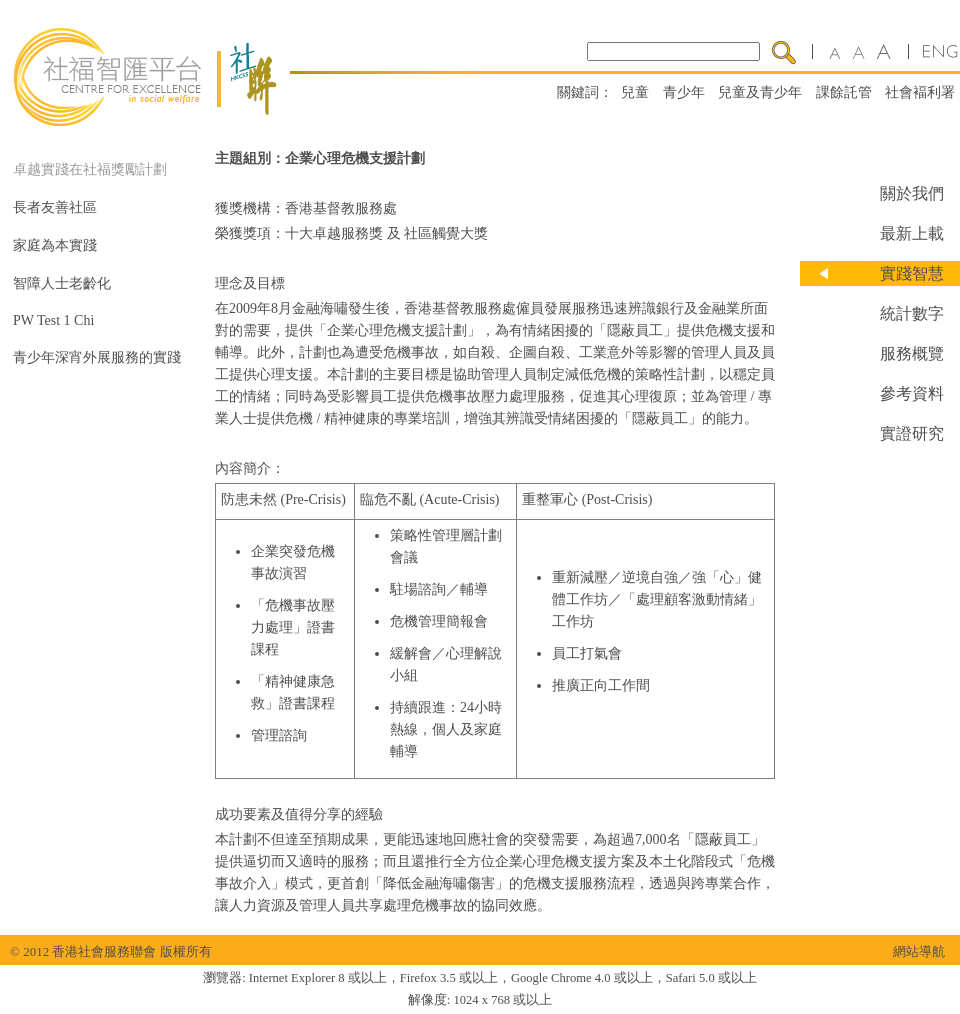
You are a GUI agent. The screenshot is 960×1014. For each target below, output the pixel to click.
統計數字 (912, 313)
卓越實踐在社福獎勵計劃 (90, 169)
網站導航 (919, 951)
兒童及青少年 (760, 92)
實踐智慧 (912, 273)
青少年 (684, 92)
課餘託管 (844, 92)
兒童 (635, 92)
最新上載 (912, 233)
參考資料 (912, 393)
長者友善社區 (55, 207)
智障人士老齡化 (62, 283)
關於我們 (912, 193)
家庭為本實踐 (55, 245)
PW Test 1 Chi (53, 320)
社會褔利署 (920, 92)
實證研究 (912, 433)
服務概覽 (912, 353)
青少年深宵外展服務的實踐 (97, 357)
